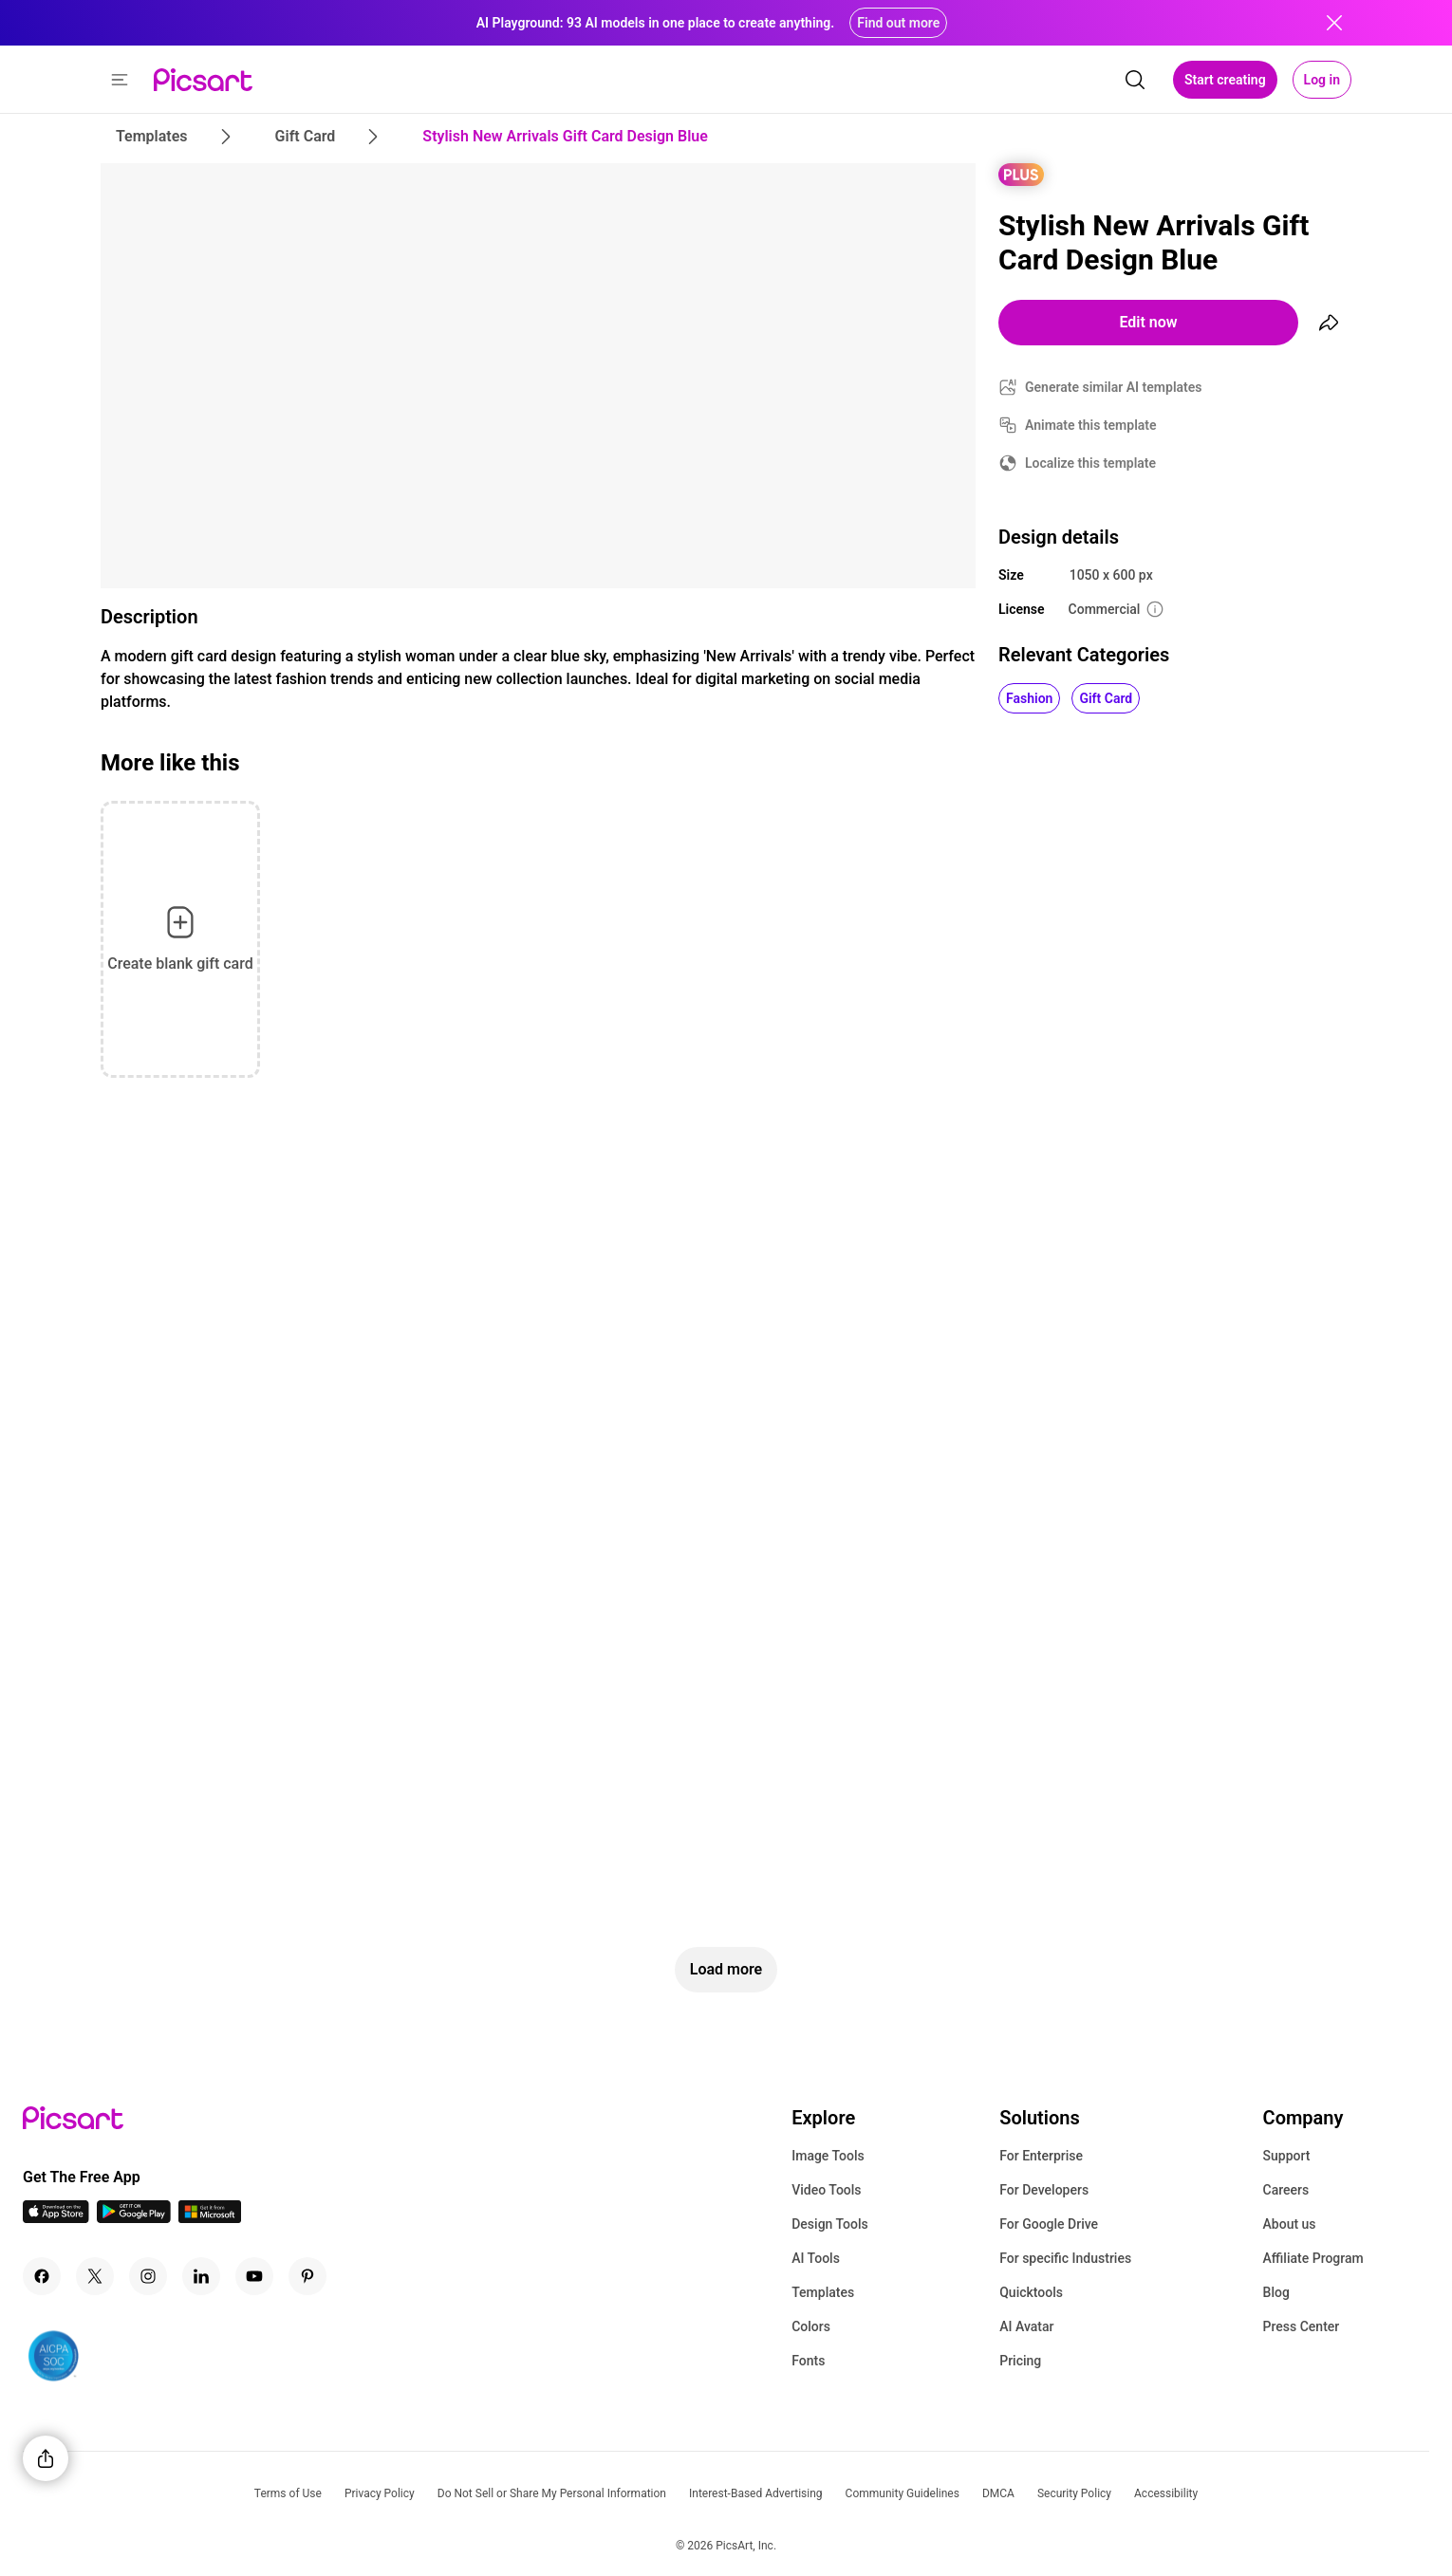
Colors (810, 2326)
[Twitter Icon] (95, 2276)
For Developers (1044, 2189)
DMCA (998, 2493)
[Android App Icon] (134, 2218)
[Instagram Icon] (148, 2276)
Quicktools (1031, 2292)
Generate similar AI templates (1113, 387)
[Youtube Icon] (254, 2276)
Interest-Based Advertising (756, 2493)
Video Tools (826, 2189)
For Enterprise (1041, 2155)
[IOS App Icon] (56, 2218)
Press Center (1301, 2326)
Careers (1286, 2189)
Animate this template (1091, 425)
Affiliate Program (1313, 2258)
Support (1287, 2155)
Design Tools (829, 2224)
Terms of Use (288, 2493)
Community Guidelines (902, 2493)
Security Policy (1074, 2493)
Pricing (1020, 2360)
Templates (822, 2292)
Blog (1276, 2292)
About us (1289, 2224)
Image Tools (828, 2155)
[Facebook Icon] (42, 2276)
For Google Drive (1048, 2224)
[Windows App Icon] (209, 2218)
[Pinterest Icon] (307, 2276)
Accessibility (1166, 2493)
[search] (1135, 79)
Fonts (808, 2360)
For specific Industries (1065, 2258)
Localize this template (1090, 463)
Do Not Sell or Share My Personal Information (551, 2493)
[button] (120, 80)
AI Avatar (1026, 2326)
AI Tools (815, 2258)
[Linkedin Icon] (201, 2276)
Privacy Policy (379, 2493)
